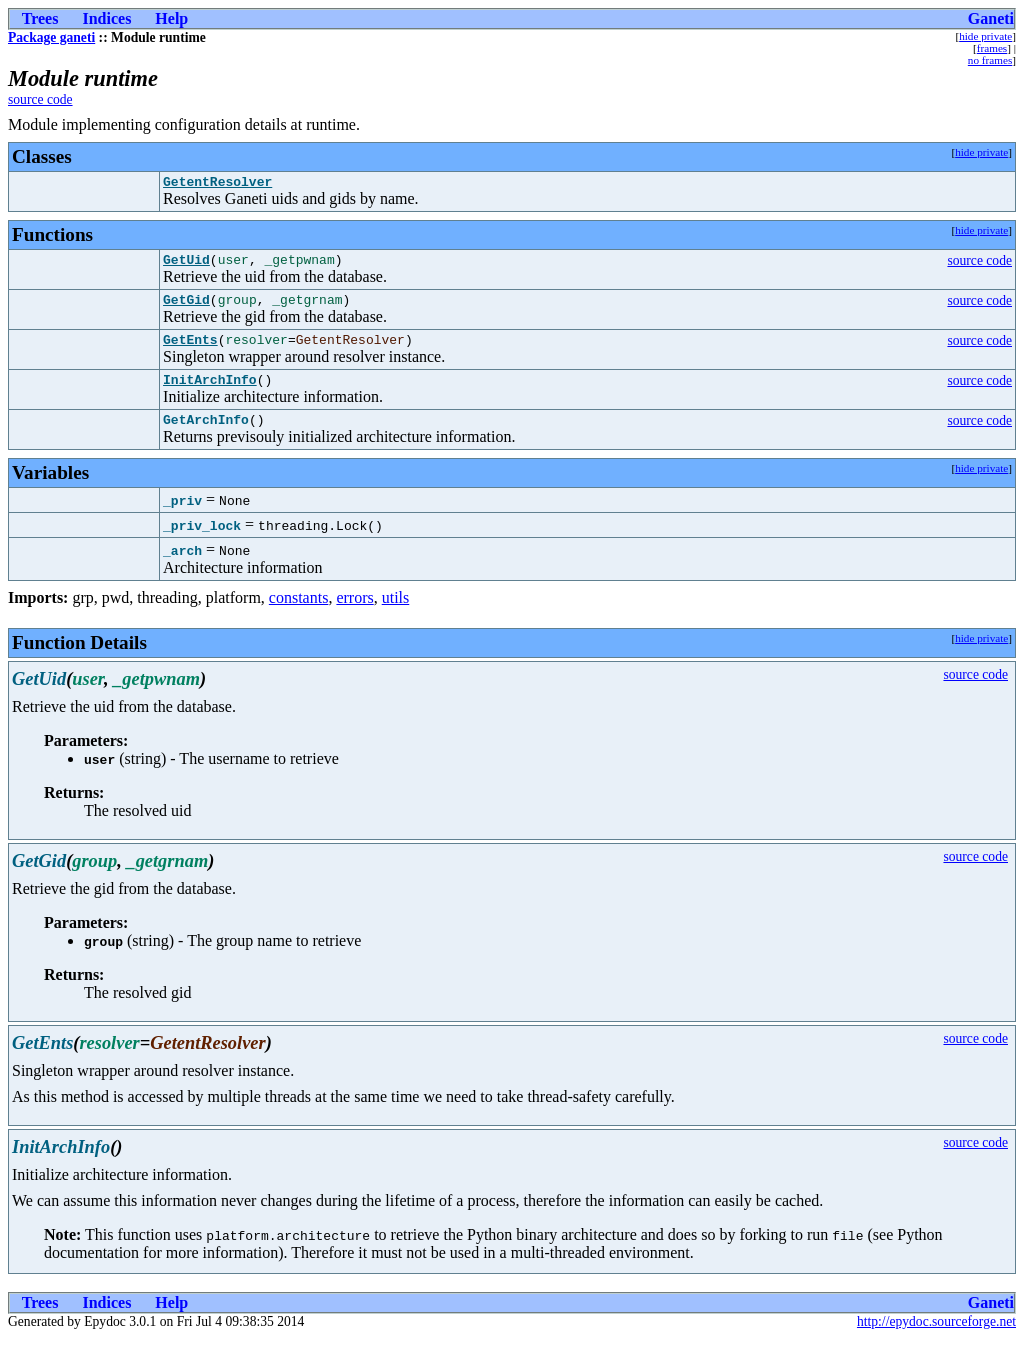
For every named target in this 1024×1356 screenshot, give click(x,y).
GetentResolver (217, 184)
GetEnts (190, 351)
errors (354, 615)
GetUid (186, 265)
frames (992, 48)
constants (299, 615)
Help (171, 18)
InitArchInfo (210, 394)
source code (40, 99)
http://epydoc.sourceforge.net (936, 1339)
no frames (990, 60)
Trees (40, 18)
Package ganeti (51, 37)
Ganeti (991, 18)
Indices (106, 18)
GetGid (186, 308)
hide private (985, 36)
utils (396, 615)
